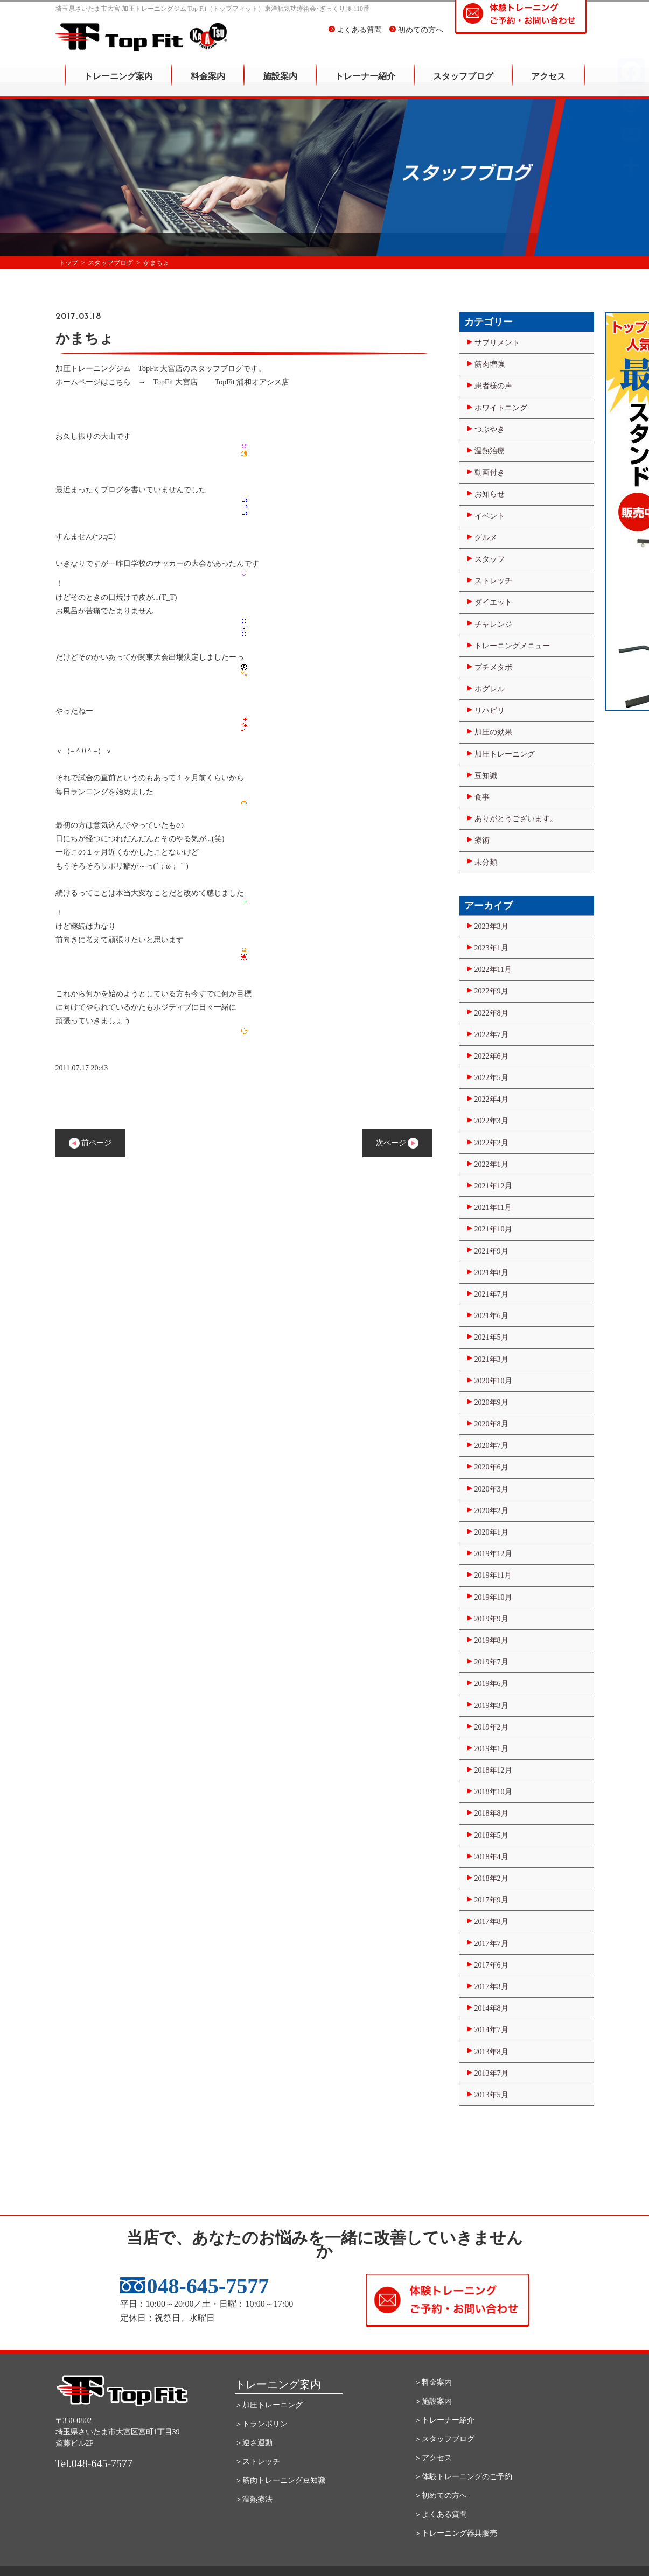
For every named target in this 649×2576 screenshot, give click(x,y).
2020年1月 (491, 1532)
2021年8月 (491, 1273)
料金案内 (208, 83)
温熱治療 (489, 451)
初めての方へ (416, 37)
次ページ (397, 1143)
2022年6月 (491, 1056)
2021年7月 (491, 1294)
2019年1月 (491, 1749)
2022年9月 (491, 991)
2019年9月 (491, 1619)
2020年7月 (491, 1445)
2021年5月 (491, 1337)
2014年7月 (491, 2030)
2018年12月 (493, 1770)
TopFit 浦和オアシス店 (252, 382)
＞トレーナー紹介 (444, 2420)
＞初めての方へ (440, 2495)
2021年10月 (493, 1229)
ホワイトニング (500, 408)
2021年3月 (491, 1359)
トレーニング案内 (118, 83)
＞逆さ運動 (254, 2443)
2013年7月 (491, 2073)
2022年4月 (491, 1099)
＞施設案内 (433, 2401)
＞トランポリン (261, 2424)
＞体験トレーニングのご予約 (463, 2477)
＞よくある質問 (440, 2514)
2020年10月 (493, 1381)
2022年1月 (491, 1164)
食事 (482, 797)
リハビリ (489, 710)
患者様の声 (493, 386)
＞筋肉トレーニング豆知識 (280, 2480)
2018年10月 (493, 1792)
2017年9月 (491, 1900)
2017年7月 (491, 1944)
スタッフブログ (463, 83)
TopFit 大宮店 (175, 382)
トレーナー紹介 (365, 83)
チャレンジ (493, 624)
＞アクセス (433, 2458)
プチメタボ (493, 667)
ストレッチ (493, 581)
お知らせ (489, 494)
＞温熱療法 (254, 2499)
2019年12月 (493, 1554)
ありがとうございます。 (515, 819)
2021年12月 (493, 1186)
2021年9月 (491, 1251)
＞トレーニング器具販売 (455, 2533)
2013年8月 (491, 2052)
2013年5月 (491, 2095)
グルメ (485, 538)
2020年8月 (491, 1424)
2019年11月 (493, 1575)
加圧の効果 (493, 732)
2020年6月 (491, 1467)
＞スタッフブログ (444, 2439)
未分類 (485, 862)
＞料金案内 (433, 2382)
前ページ (90, 1143)
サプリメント (497, 343)
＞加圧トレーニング (269, 2405)
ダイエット (493, 602)
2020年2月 (491, 1511)
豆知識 (485, 776)
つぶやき (489, 429)
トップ (68, 263)
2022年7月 (491, 1035)
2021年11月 (493, 1207)
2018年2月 (491, 1878)
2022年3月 (491, 1121)
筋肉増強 (489, 364)
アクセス (548, 83)
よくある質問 (355, 37)
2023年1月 (491, 948)
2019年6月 (491, 1683)
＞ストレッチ (257, 2462)
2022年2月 (491, 1143)
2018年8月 (491, 1813)
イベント (489, 516)
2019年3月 (491, 1706)
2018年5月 (491, 1835)
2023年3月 (491, 926)
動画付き (489, 472)
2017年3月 (491, 1987)
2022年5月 (491, 1078)
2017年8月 (491, 1921)
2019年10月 (493, 1597)
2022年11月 (493, 969)
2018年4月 (491, 1857)
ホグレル (489, 689)
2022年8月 (491, 1013)
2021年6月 (491, 1316)
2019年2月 (491, 1727)
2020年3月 (491, 1489)
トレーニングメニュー (512, 646)
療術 (482, 840)
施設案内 (280, 83)
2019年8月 (491, 1640)
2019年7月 (491, 1662)
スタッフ (489, 559)
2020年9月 (491, 1402)
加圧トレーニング (504, 754)
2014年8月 (491, 2008)
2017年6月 (491, 1965)
